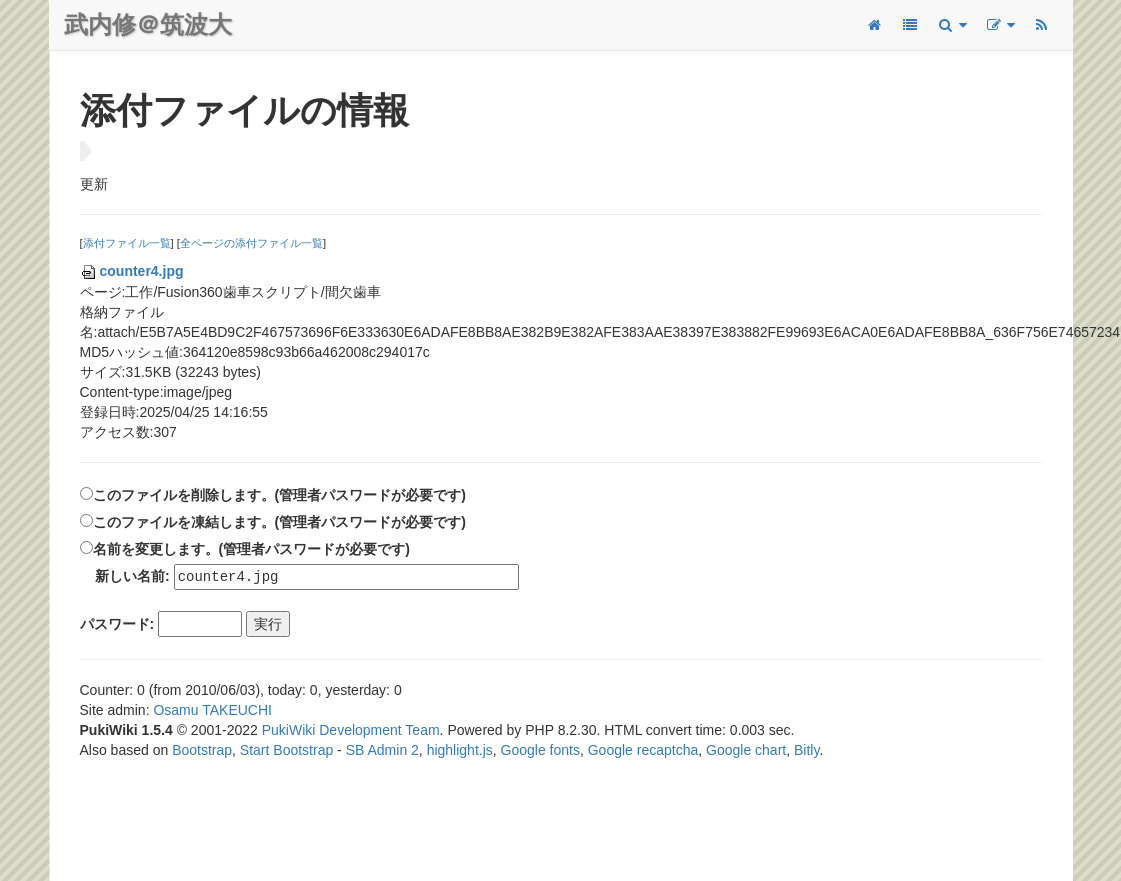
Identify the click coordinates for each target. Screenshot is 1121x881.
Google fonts (540, 751)
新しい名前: (132, 577)
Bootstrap (202, 751)
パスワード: (117, 625)
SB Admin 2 (382, 751)
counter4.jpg (132, 271)
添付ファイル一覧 (127, 243)
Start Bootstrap (286, 751)
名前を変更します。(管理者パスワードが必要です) (251, 549)
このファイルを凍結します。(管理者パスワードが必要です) (279, 522)
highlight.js (460, 751)
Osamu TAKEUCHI (212, 711)
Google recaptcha (643, 751)
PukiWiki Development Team (351, 731)
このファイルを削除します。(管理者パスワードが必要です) (279, 495)
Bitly (806, 751)
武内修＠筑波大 (148, 24)
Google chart (746, 751)
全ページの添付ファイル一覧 (251, 243)
